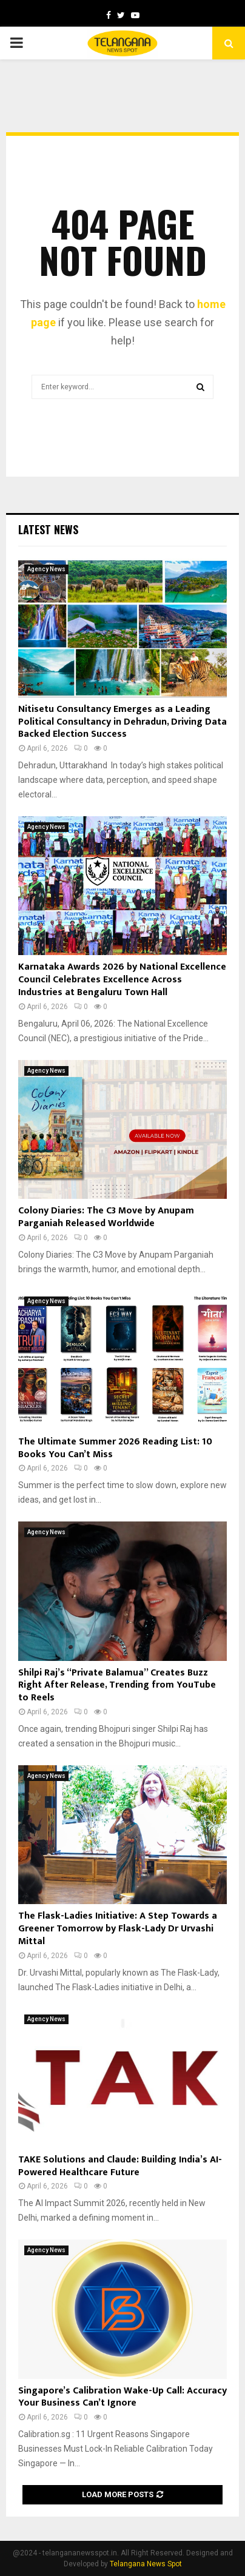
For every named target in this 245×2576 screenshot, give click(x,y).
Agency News (46, 569)
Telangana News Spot (146, 2564)
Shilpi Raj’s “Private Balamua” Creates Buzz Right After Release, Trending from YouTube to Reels (117, 1685)
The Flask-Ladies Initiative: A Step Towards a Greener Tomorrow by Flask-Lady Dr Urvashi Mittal (117, 1929)
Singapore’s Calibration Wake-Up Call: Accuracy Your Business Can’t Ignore (122, 2397)
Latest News (48, 529)
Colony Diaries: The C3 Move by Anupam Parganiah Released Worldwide (106, 1217)
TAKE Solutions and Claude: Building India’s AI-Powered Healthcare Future (120, 2166)
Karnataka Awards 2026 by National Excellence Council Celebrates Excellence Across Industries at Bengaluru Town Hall (122, 980)
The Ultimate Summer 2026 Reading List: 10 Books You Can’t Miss (115, 1448)
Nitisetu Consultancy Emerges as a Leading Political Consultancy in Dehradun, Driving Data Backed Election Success (122, 722)
